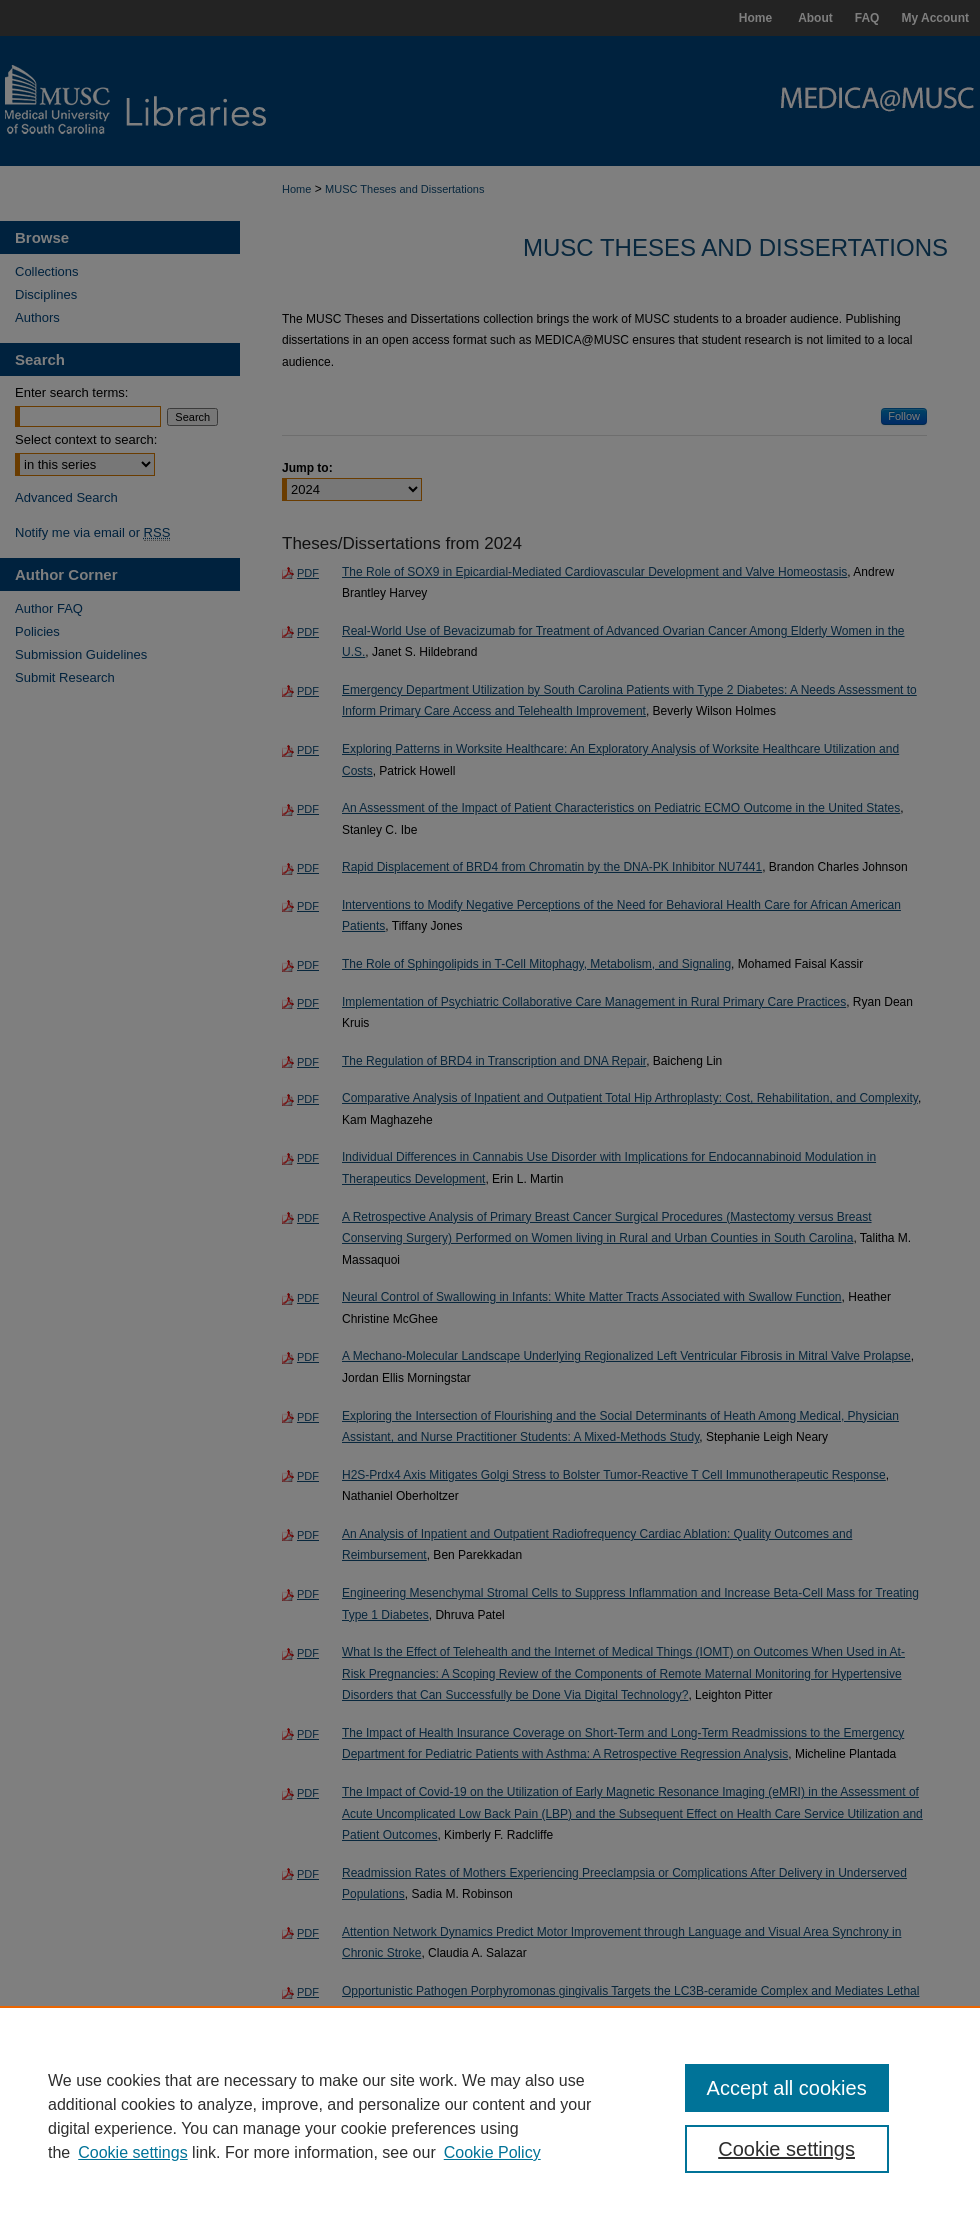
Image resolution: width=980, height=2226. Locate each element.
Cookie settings (132, 2152)
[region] (490, 2116)
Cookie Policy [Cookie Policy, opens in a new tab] (492, 2152)
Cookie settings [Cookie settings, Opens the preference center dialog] (786, 2149)
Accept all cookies (787, 2088)
